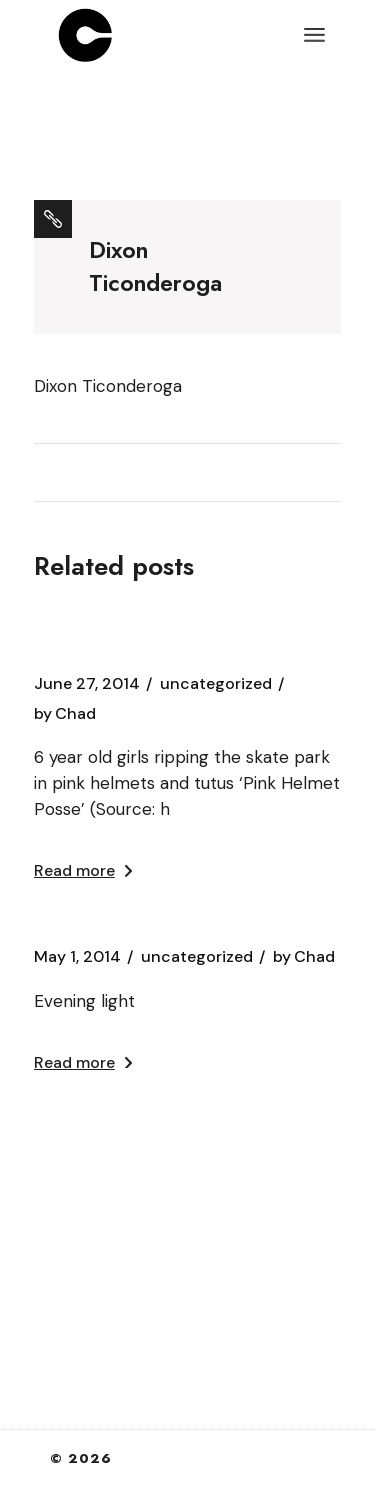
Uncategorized (216, 684)
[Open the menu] (314, 35)
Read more (83, 870)
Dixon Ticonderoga (108, 386)
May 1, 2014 (77, 957)
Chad (65, 714)
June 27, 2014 (87, 684)
